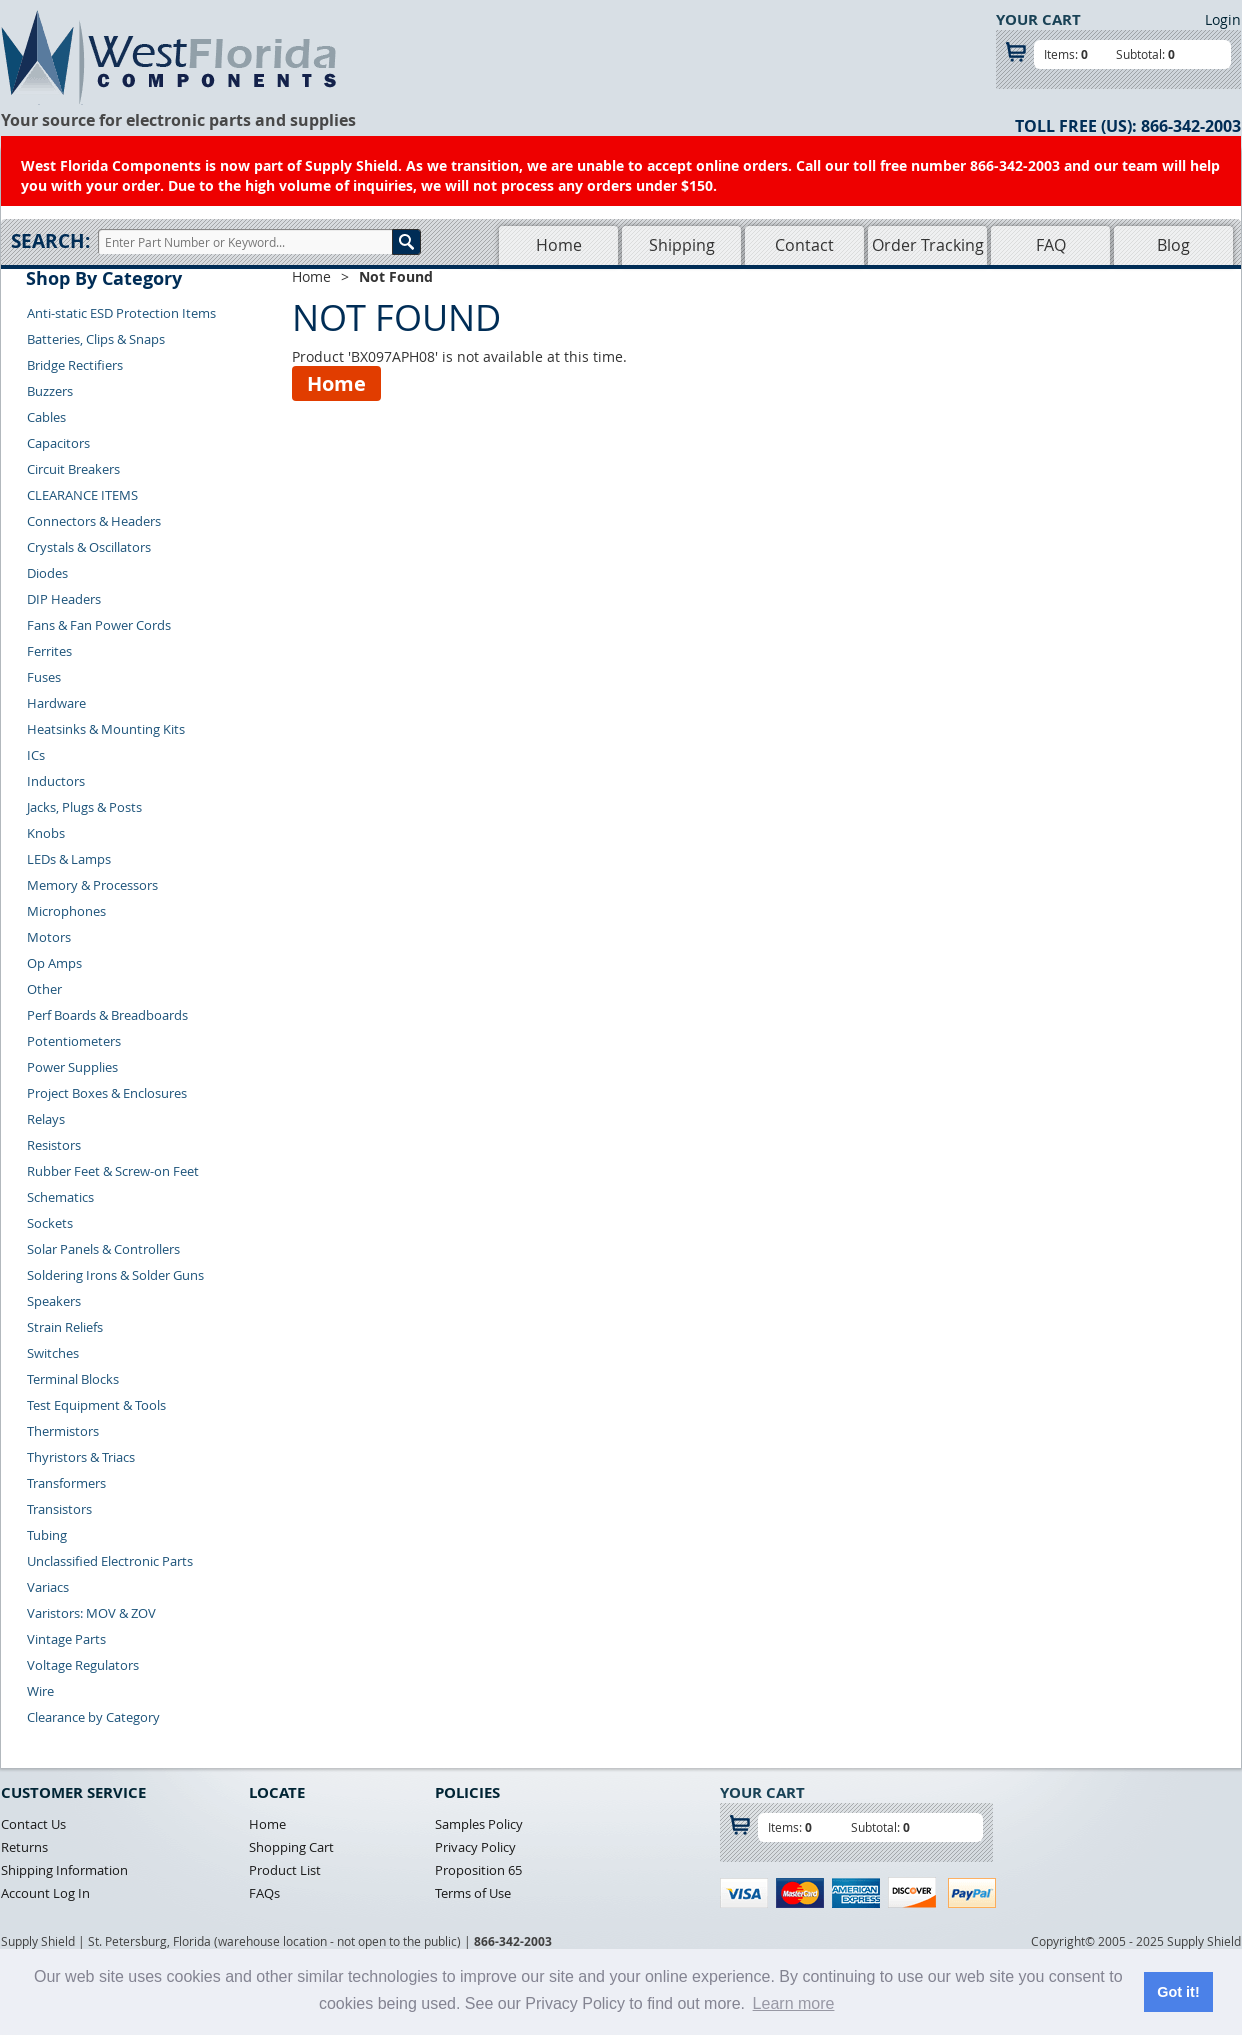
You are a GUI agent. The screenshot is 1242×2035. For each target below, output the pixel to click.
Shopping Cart (291, 1847)
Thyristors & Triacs (81, 1457)
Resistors (54, 1145)
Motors (49, 937)
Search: (50, 241)
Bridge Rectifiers (75, 365)
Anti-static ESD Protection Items (121, 313)
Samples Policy (479, 1824)
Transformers (66, 1483)
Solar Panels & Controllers (103, 1249)
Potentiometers (74, 1041)
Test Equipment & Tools (96, 1405)
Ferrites (49, 651)
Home (559, 245)
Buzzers (50, 391)
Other (44, 989)
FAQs (264, 1893)
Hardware (56, 703)
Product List (285, 1870)
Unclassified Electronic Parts (110, 1561)
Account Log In (45, 1893)
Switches (53, 1353)
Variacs (48, 1587)
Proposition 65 (478, 1870)
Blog (1173, 245)
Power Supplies (72, 1067)
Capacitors (58, 443)
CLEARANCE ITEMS (82, 495)
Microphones (66, 911)
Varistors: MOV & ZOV (91, 1613)
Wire (40, 1691)
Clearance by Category (93, 1717)
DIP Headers (64, 599)
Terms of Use (473, 1893)
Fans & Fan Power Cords (99, 625)
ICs (36, 755)
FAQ (1051, 245)
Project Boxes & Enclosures (107, 1093)
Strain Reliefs (65, 1327)
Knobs (46, 833)
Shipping (682, 245)
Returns (24, 1847)
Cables (46, 417)
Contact (804, 245)
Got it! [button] (1178, 1992)
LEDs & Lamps (69, 859)
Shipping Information (64, 1870)
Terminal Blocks (73, 1379)
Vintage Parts (66, 1639)
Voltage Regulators (83, 1665)
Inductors (56, 781)
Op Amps (54, 963)
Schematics (60, 1197)
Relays (46, 1119)
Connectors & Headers (94, 521)
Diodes (47, 573)
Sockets (50, 1223)
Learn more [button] (794, 2003)
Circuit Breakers (73, 469)
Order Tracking (928, 245)
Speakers (54, 1301)
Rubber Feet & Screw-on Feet (113, 1171)
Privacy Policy (475, 1847)
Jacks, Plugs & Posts (84, 807)
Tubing (47, 1535)
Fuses (44, 677)
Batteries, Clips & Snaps (96, 339)
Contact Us (33, 1824)
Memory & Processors (92, 885)
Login (1223, 19)
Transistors (59, 1509)
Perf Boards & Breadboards (107, 1015)
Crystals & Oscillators (89, 547)
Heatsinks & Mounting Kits (106, 729)
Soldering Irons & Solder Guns (115, 1275)
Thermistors (63, 1431)
